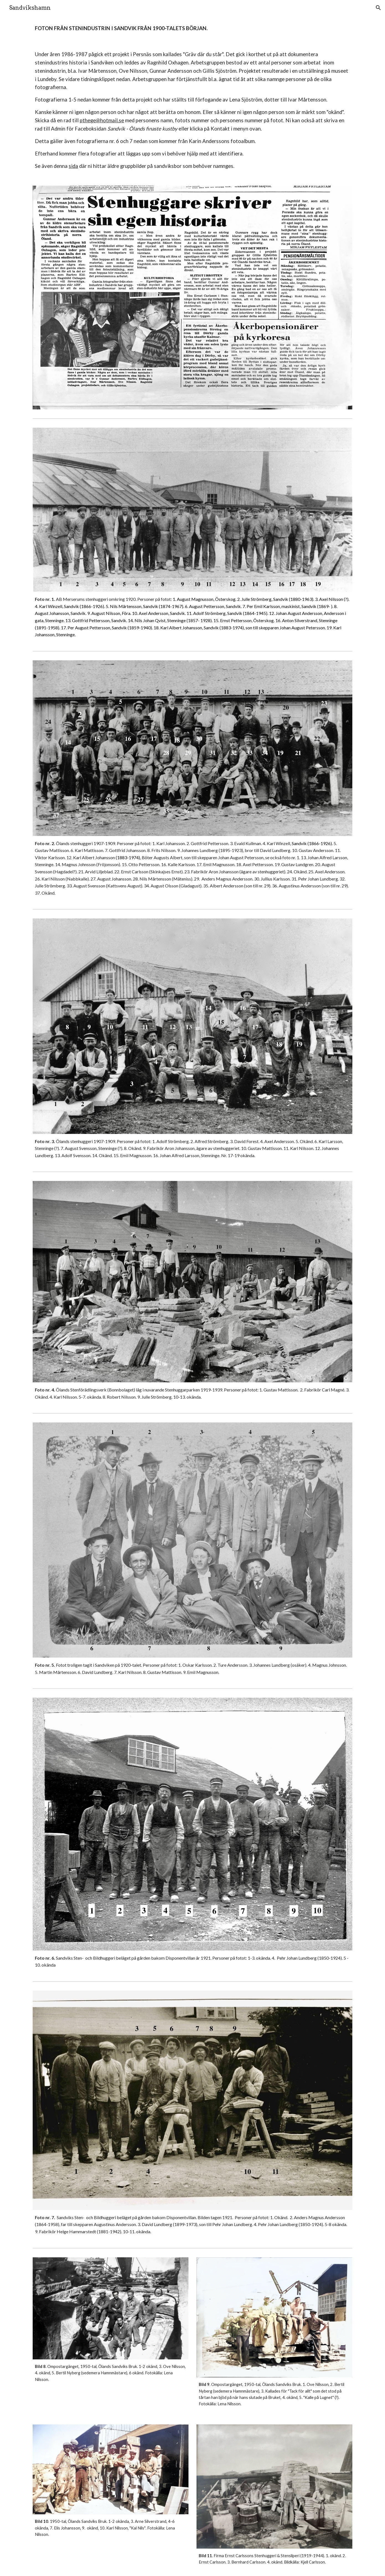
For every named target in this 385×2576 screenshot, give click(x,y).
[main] (192, 28)
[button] (378, 7)
